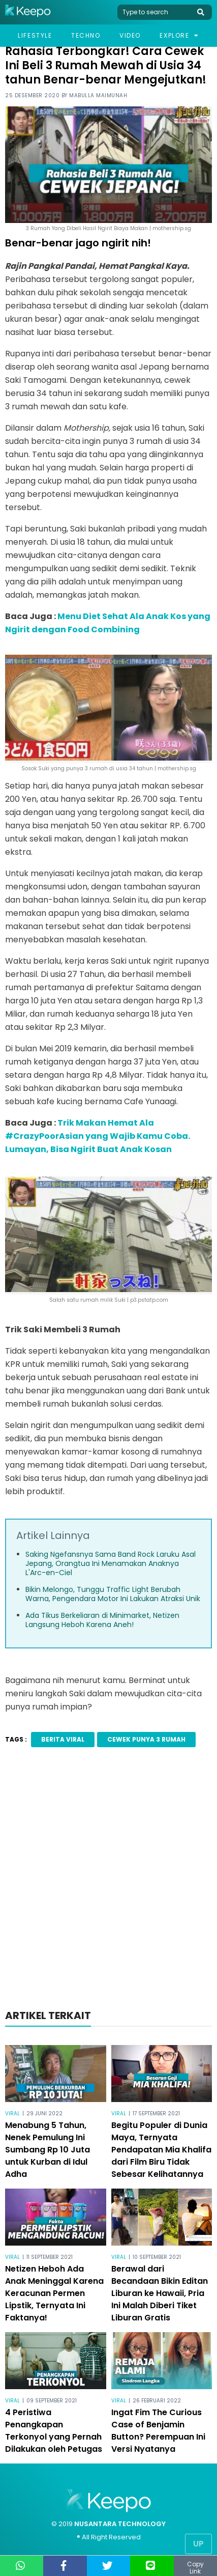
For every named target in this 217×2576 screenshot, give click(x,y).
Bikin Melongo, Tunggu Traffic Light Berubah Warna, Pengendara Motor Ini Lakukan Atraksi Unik (112, 1594)
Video (130, 35)
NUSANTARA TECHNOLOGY (120, 2524)
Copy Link (195, 2567)
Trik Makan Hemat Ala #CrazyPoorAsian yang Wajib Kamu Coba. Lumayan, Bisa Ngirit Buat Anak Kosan (97, 1136)
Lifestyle (35, 35)
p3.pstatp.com (149, 1300)
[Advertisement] (108, 1881)
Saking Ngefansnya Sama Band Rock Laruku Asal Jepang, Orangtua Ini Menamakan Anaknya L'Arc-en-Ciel (110, 1563)
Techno (86, 35)
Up (198, 2544)
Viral (12, 2113)
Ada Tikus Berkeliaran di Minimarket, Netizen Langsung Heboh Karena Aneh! (102, 1620)
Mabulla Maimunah (98, 95)
